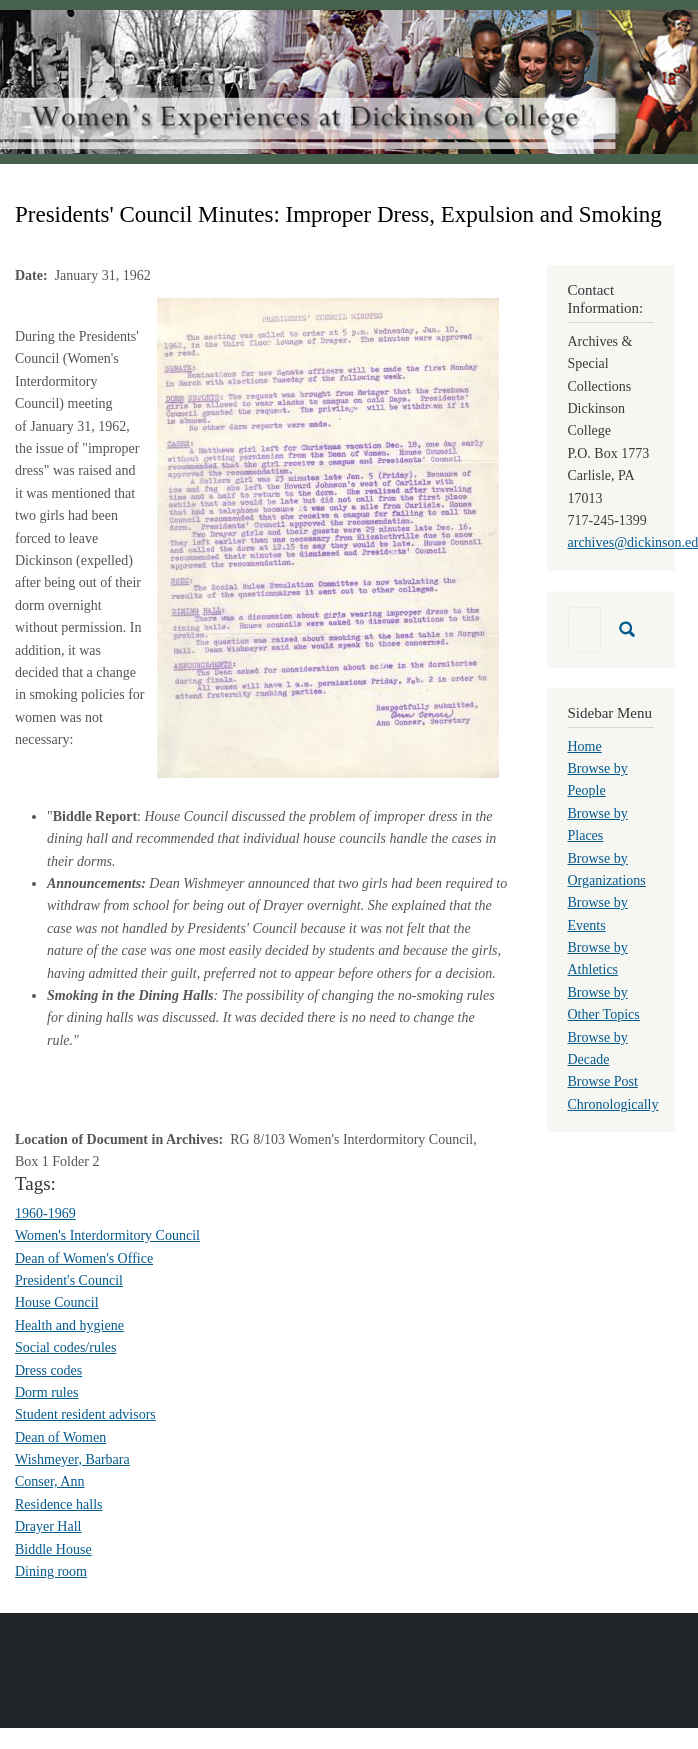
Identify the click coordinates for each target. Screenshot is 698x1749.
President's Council (69, 1280)
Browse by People (598, 779)
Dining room (51, 1571)
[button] (328, 536)
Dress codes (48, 1370)
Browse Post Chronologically (613, 1092)
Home (585, 746)
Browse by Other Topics (604, 1003)
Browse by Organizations (607, 869)
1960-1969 (45, 1213)
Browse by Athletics (598, 958)
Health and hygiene (69, 1325)
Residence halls (58, 1504)
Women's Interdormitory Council (107, 1235)
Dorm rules (46, 1392)
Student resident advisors (85, 1414)
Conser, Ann (49, 1481)
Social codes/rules (65, 1347)
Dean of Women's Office (84, 1258)
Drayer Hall (48, 1526)
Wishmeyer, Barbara (72, 1459)
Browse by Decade (598, 1048)
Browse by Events (598, 913)
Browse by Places (598, 824)
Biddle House (53, 1549)
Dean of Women (60, 1437)
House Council (57, 1302)
